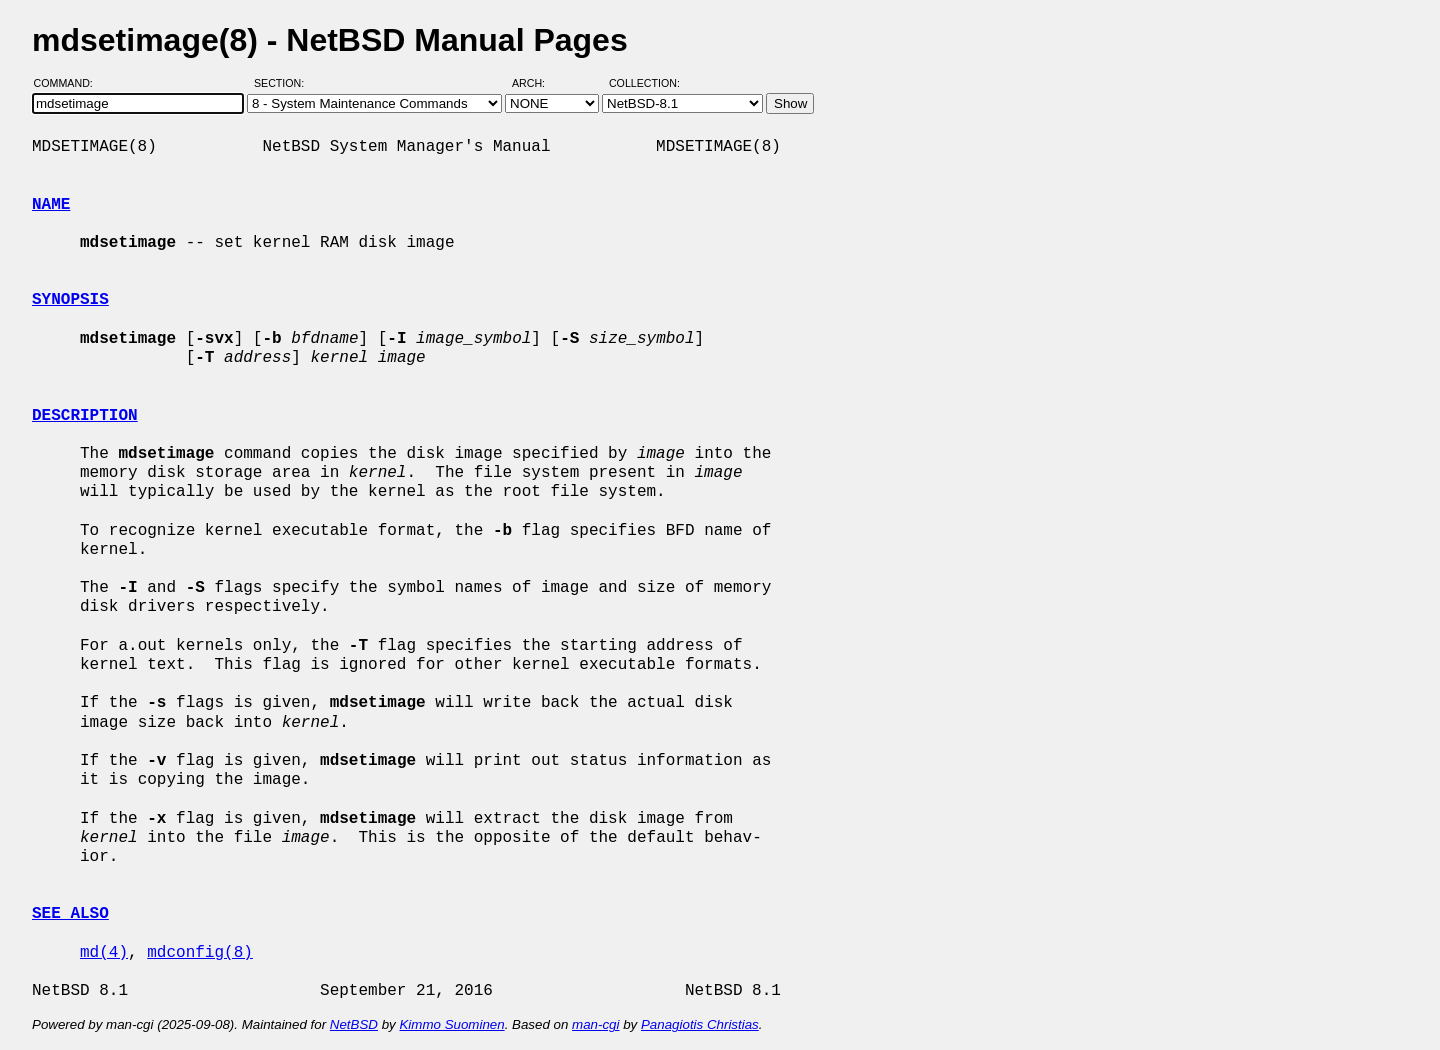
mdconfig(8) (200, 953)
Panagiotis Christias (700, 1024)
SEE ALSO (70, 914)
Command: (69, 83)
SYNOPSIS (70, 300)
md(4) (104, 953)
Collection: (644, 83)
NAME (51, 205)
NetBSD (354, 1024)
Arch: (537, 83)
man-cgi (595, 1024)
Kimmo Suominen (451, 1024)
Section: (283, 83)
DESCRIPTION (85, 416)
